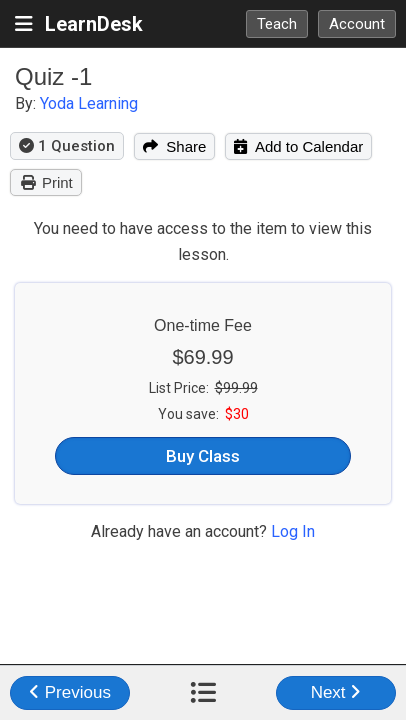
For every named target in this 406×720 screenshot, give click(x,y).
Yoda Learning (89, 103)
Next (336, 692)
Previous (70, 692)
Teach (277, 24)
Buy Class (203, 456)
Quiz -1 (53, 76)
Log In (293, 531)
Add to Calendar (298, 146)
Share (174, 146)
